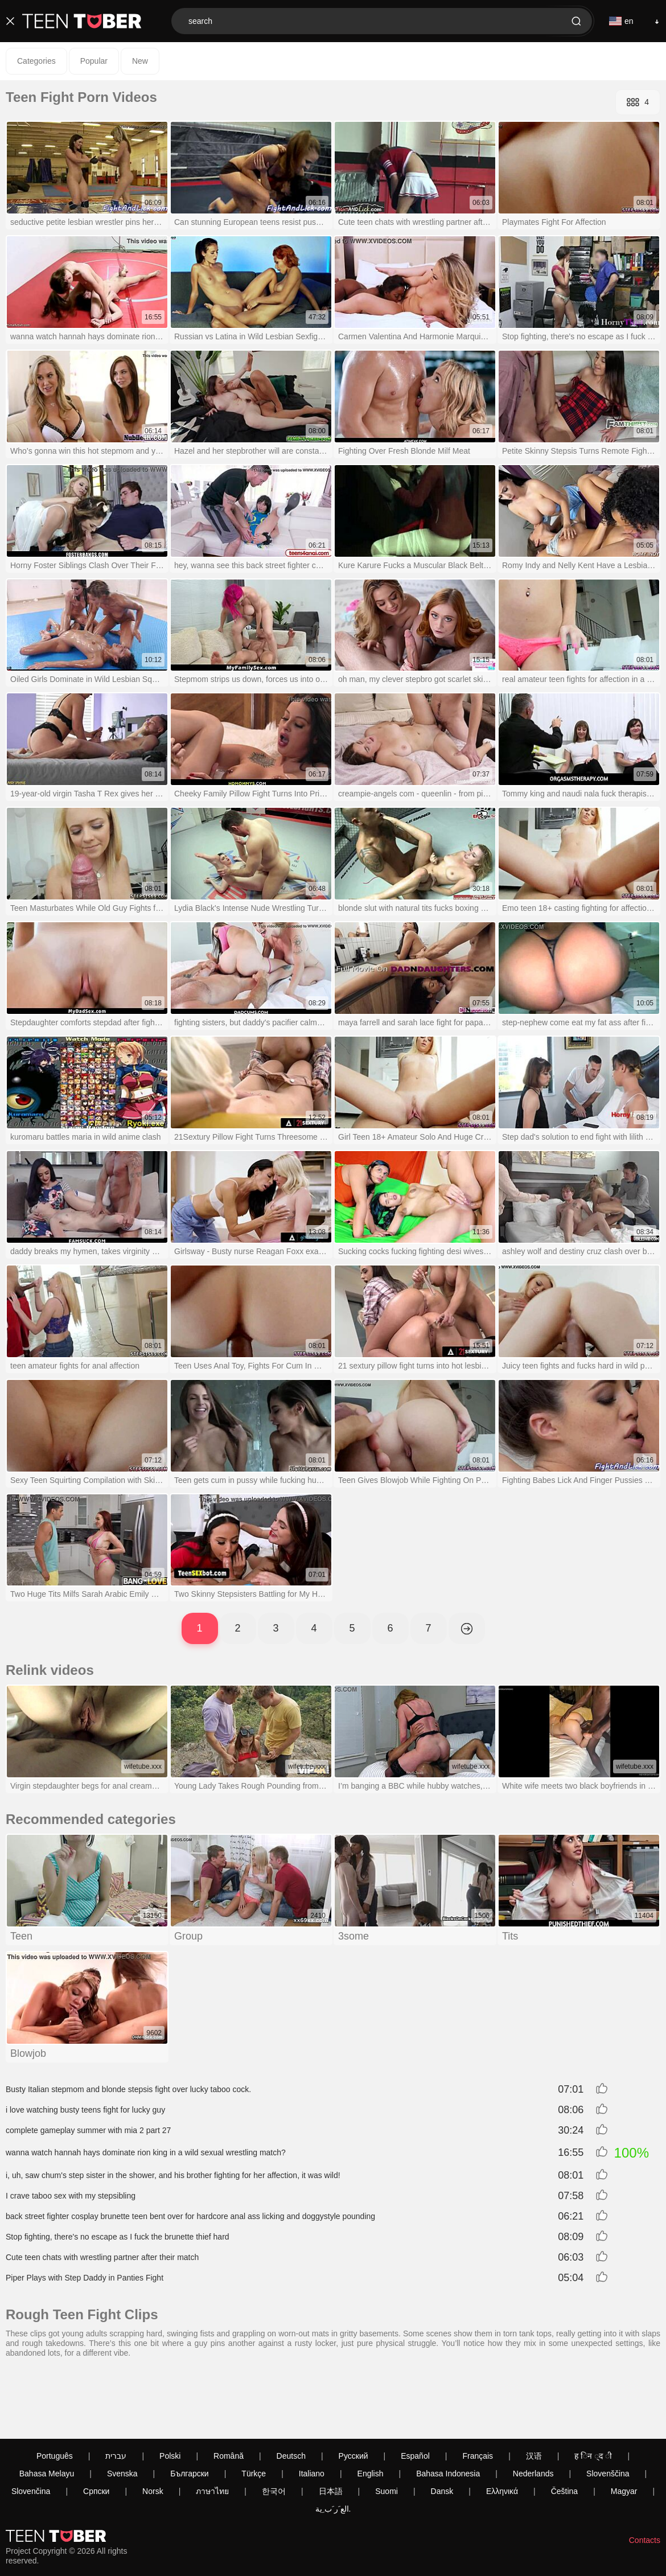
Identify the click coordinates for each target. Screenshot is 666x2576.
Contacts (644, 2476)
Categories (36, 60)
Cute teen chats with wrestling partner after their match (102, 2257)
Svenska (122, 2409)
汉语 (534, 2392)
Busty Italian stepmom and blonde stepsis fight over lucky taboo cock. (128, 2089)
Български (189, 2409)
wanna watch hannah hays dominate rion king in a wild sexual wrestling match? (146, 2152)
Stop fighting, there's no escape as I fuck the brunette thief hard (117, 2236)
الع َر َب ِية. (333, 2445)
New (140, 60)
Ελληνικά (502, 2427)
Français (477, 2392)
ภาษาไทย (212, 2427)
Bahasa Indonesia (448, 2409)
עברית (115, 2392)
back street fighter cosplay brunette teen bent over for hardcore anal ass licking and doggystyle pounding (190, 2216)
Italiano (311, 2409)
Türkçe (253, 2409)
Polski (169, 2392)
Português (54, 2392)
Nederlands (533, 2409)
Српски (96, 2427)
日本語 (331, 2427)
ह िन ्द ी (593, 2392)
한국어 (274, 2427)
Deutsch (291, 2392)
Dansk (442, 2427)
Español (415, 2392)
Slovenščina (608, 2409)
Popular (94, 60)
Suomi (386, 2427)
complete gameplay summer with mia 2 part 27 (88, 2130)
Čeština (564, 2427)
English (370, 2409)
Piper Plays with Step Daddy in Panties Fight (84, 2277)
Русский (353, 2392)
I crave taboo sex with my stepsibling (70, 2195)
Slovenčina (31, 2427)
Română (228, 2392)
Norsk (152, 2427)
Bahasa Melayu (47, 2409)
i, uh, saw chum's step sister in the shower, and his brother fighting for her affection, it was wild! (173, 2175)
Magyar (624, 2427)
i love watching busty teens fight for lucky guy (85, 2109)
